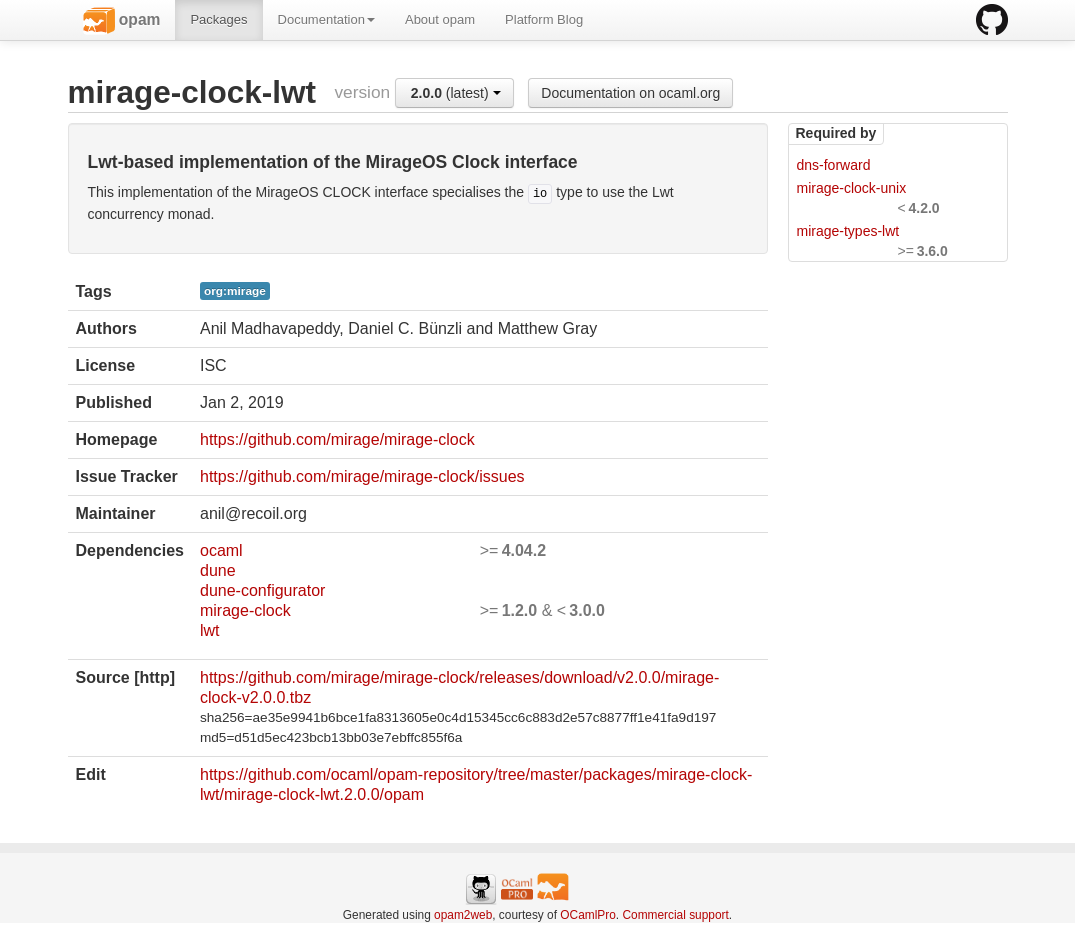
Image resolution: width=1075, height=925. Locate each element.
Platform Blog (544, 19)
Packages (218, 19)
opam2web (463, 915)
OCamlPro (588, 915)
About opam (440, 19)
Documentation (326, 19)
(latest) (456, 93)
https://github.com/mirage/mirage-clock (337, 439)
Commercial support (675, 915)
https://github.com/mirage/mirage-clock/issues (362, 476)
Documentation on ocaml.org (630, 93)
